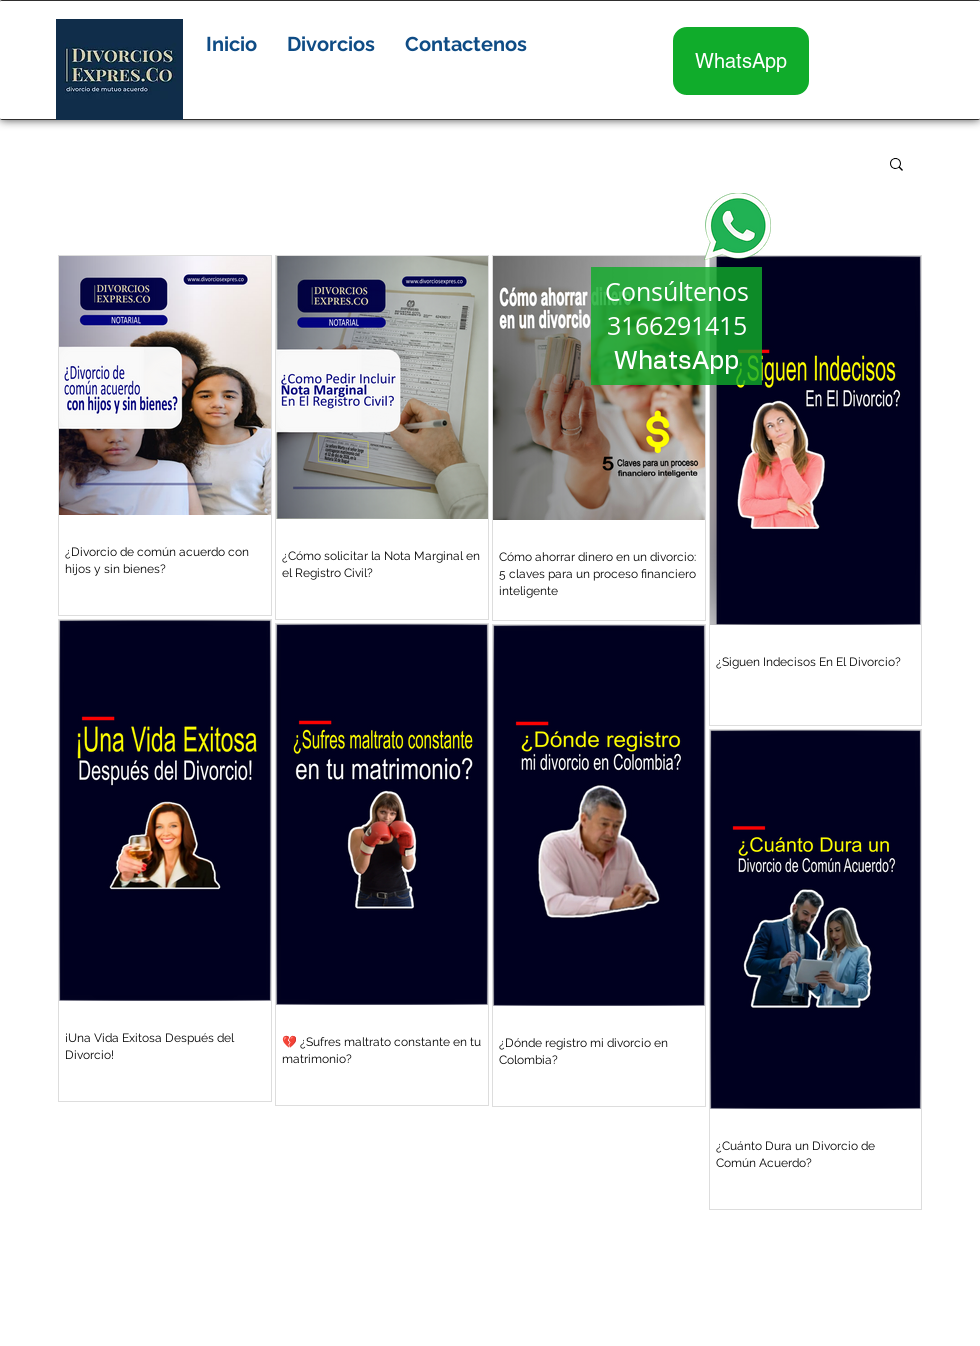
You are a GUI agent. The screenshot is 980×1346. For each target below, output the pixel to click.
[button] (331, 44)
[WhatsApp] (741, 61)
